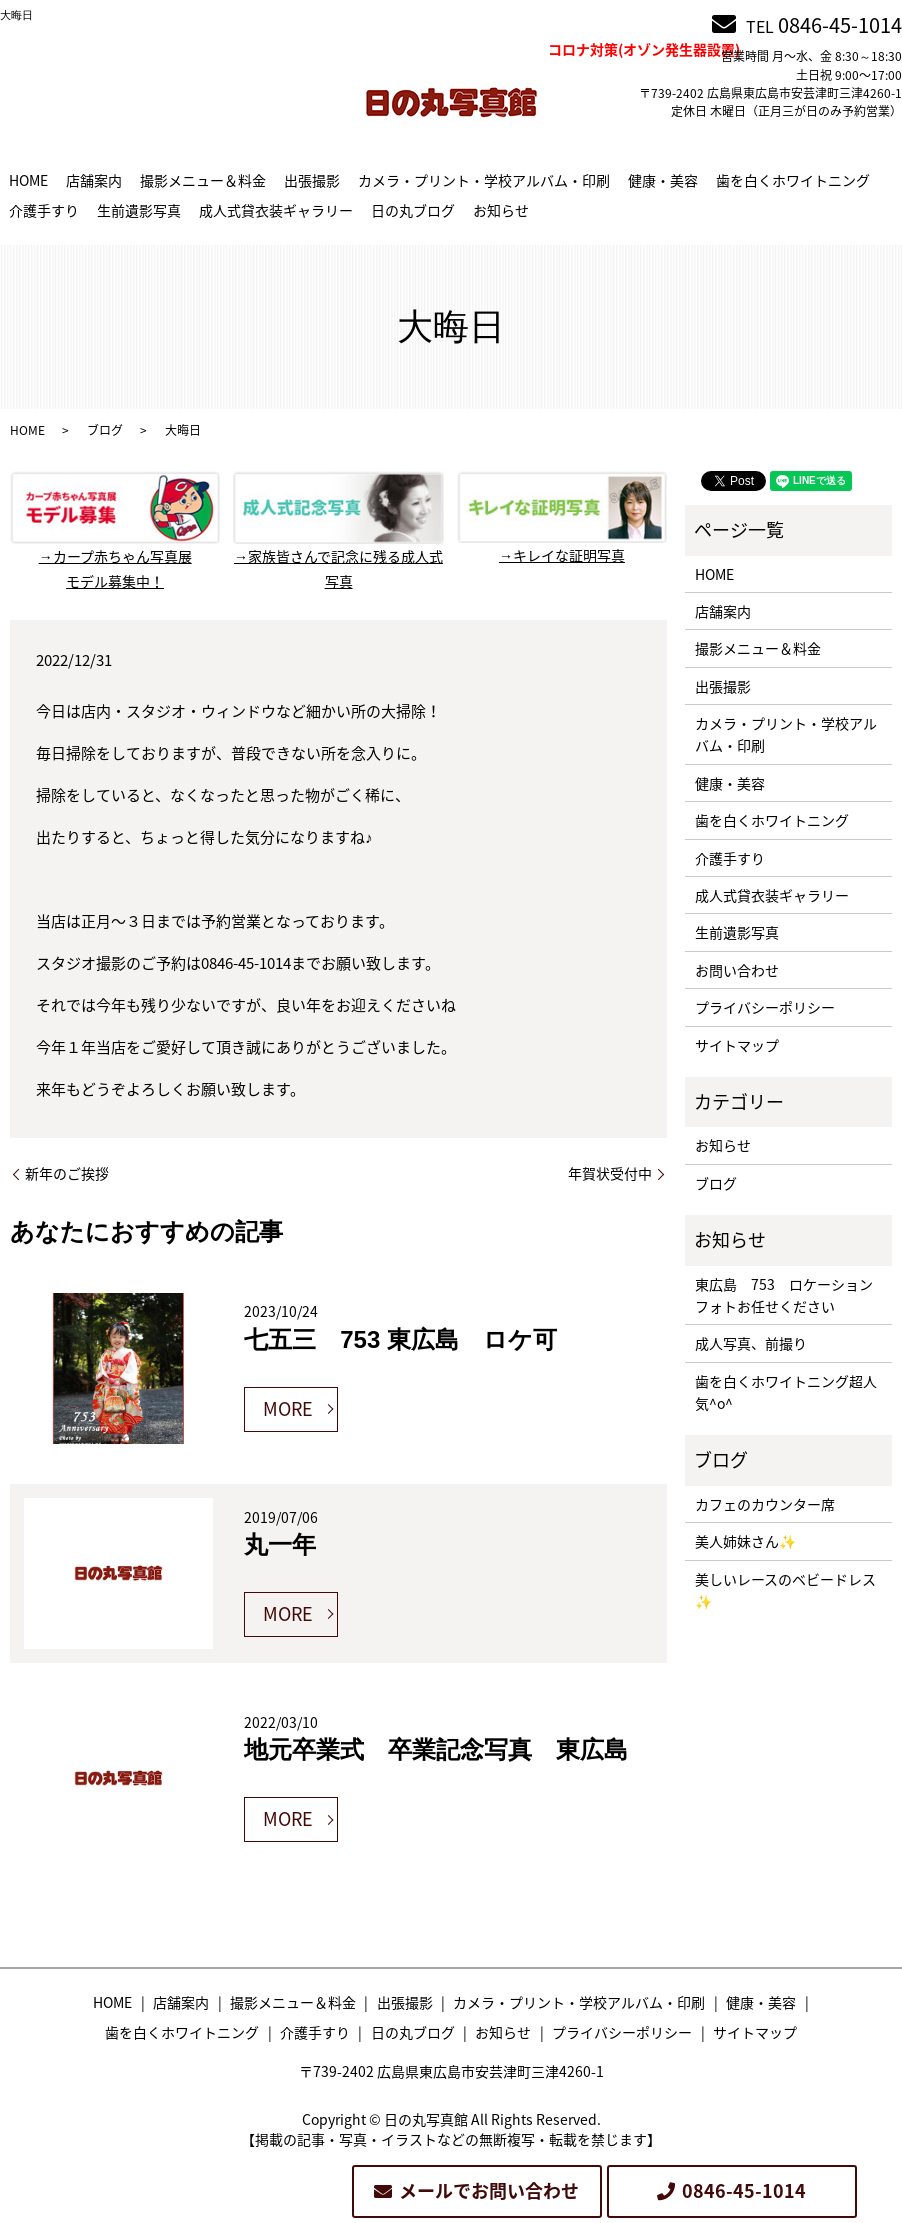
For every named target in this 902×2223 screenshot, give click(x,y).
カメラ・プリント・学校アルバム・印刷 (484, 180)
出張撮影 (312, 180)
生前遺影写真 (139, 210)
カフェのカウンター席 (765, 1504)
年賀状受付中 (610, 1173)
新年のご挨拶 (67, 1173)
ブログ (105, 430)
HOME (28, 180)
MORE (288, 1408)
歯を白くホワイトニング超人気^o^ (786, 1392)
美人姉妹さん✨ (745, 1541)
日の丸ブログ (413, 210)
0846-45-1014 (840, 24)
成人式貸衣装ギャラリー (276, 210)
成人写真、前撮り (751, 1343)
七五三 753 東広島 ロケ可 (400, 1339)
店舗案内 (94, 180)
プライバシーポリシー (765, 1007)
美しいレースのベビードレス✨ (785, 1590)
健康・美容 (663, 180)
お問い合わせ (737, 970)
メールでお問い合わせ (489, 2190)
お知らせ (501, 210)
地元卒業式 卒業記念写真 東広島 (436, 1749)
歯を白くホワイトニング (793, 180)
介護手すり (44, 210)
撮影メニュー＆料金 (203, 180)
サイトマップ (737, 1045)
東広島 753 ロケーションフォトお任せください (784, 1295)
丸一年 (280, 1544)
